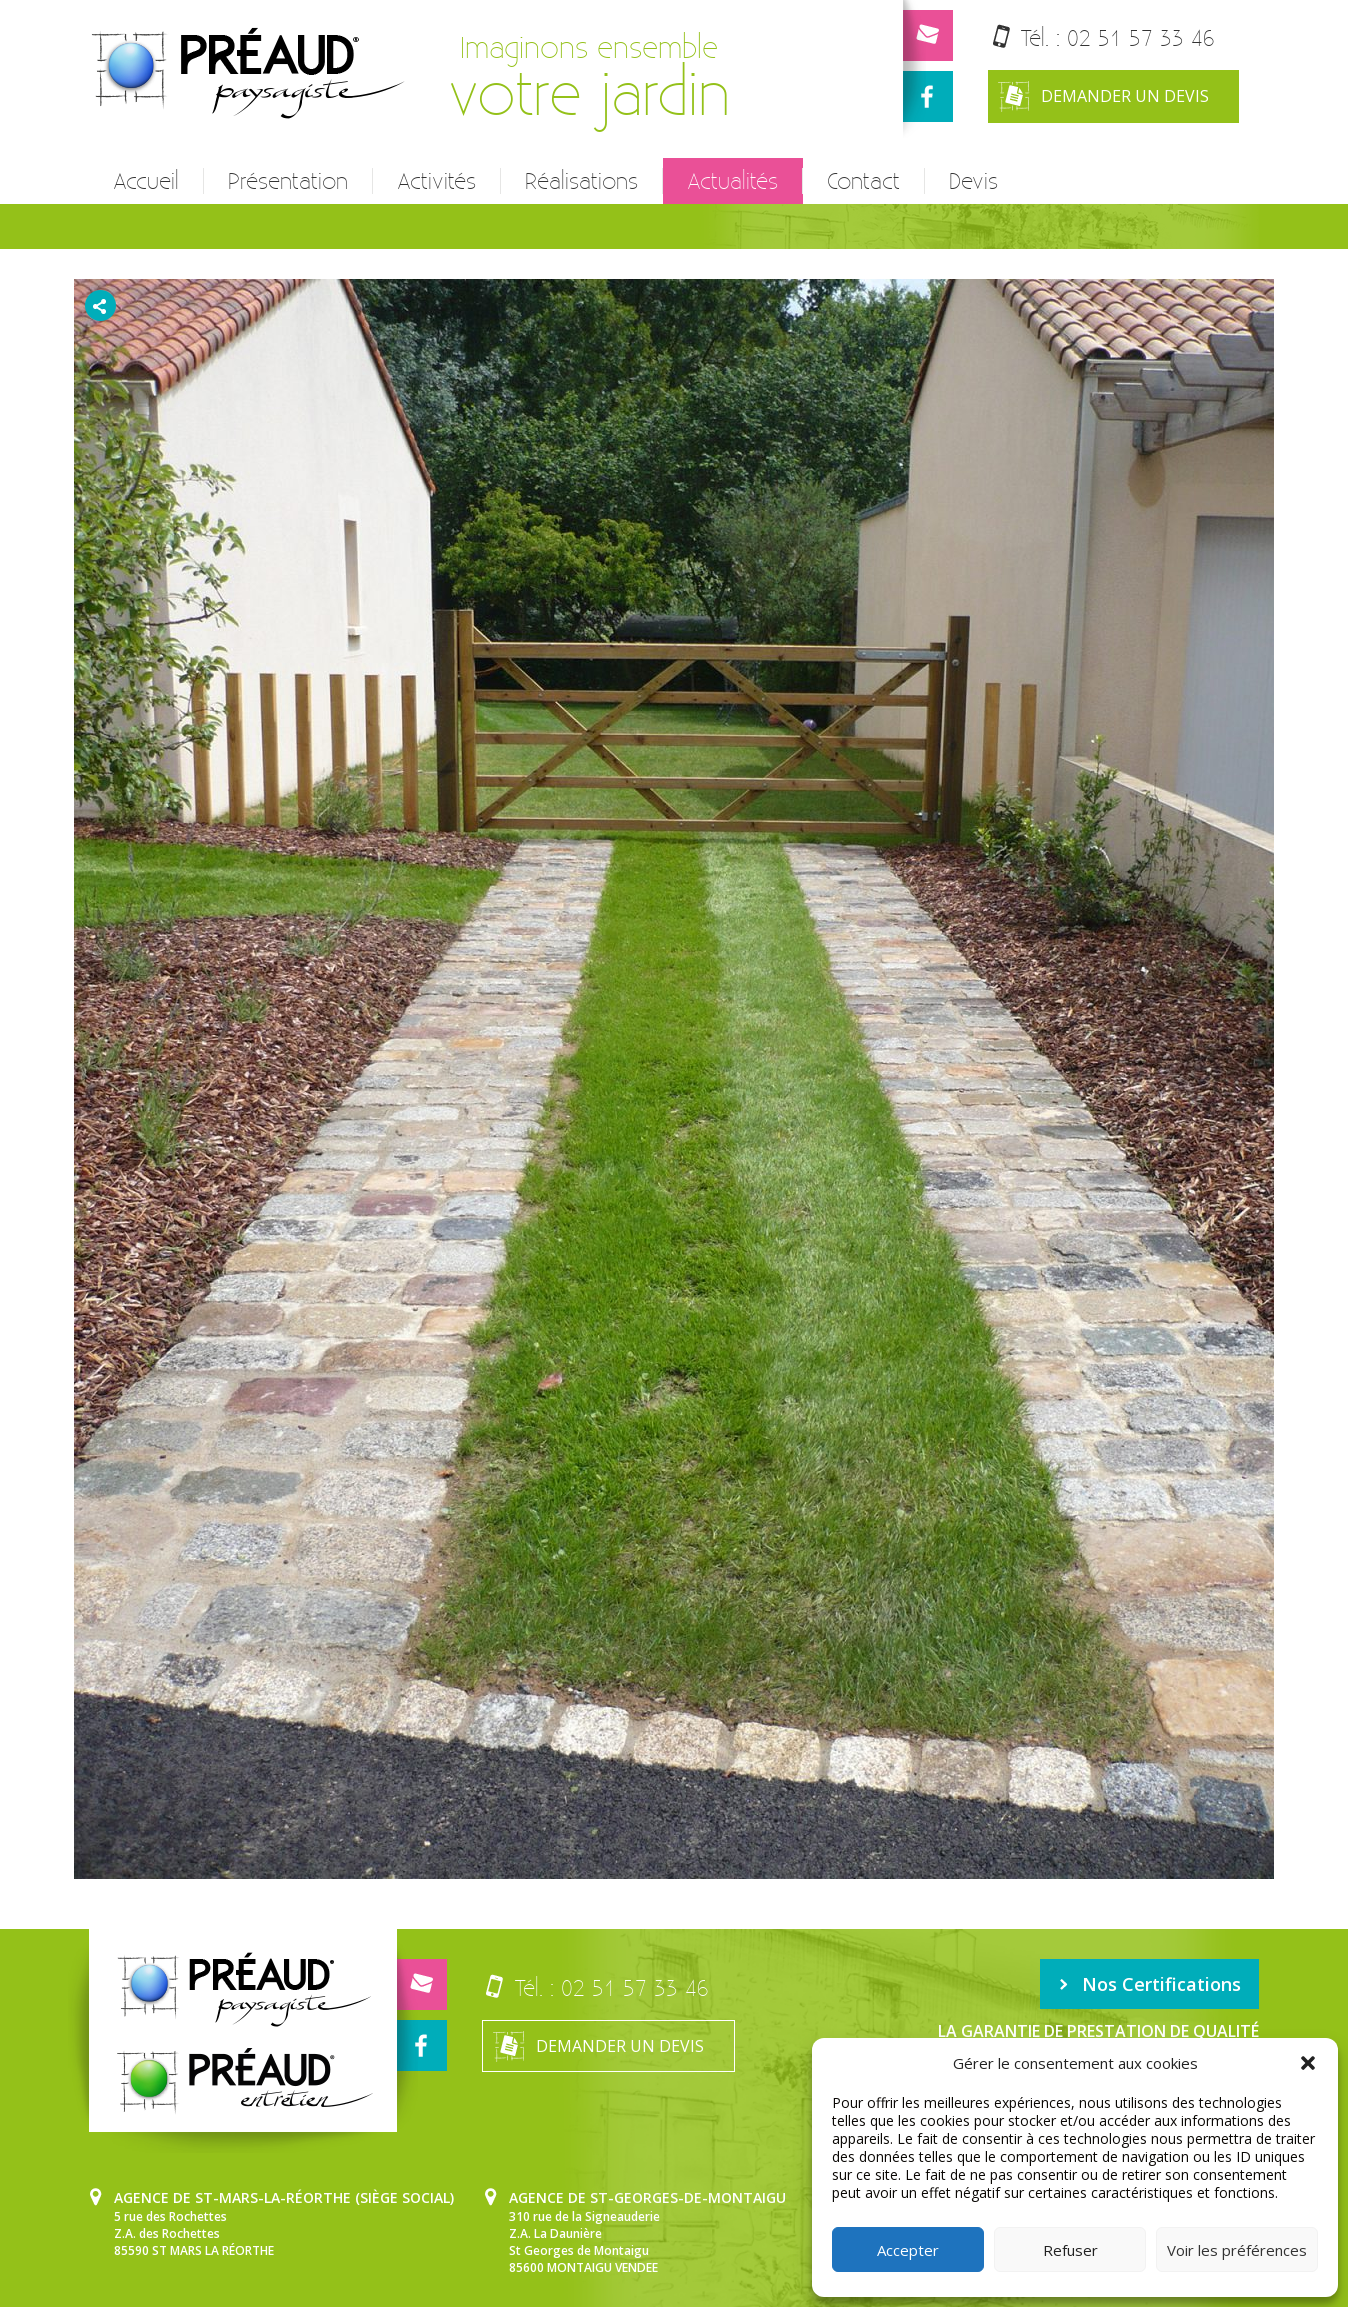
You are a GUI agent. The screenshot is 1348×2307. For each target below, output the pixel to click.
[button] (1308, 2063)
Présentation (288, 181)
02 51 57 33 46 (1141, 37)
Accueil (146, 181)
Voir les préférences (1237, 2250)
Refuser (1070, 2250)
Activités (436, 181)
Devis (973, 181)
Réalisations (581, 181)
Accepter (908, 2250)
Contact (863, 181)
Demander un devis (1103, 96)
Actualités (732, 181)
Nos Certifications (1149, 1984)
